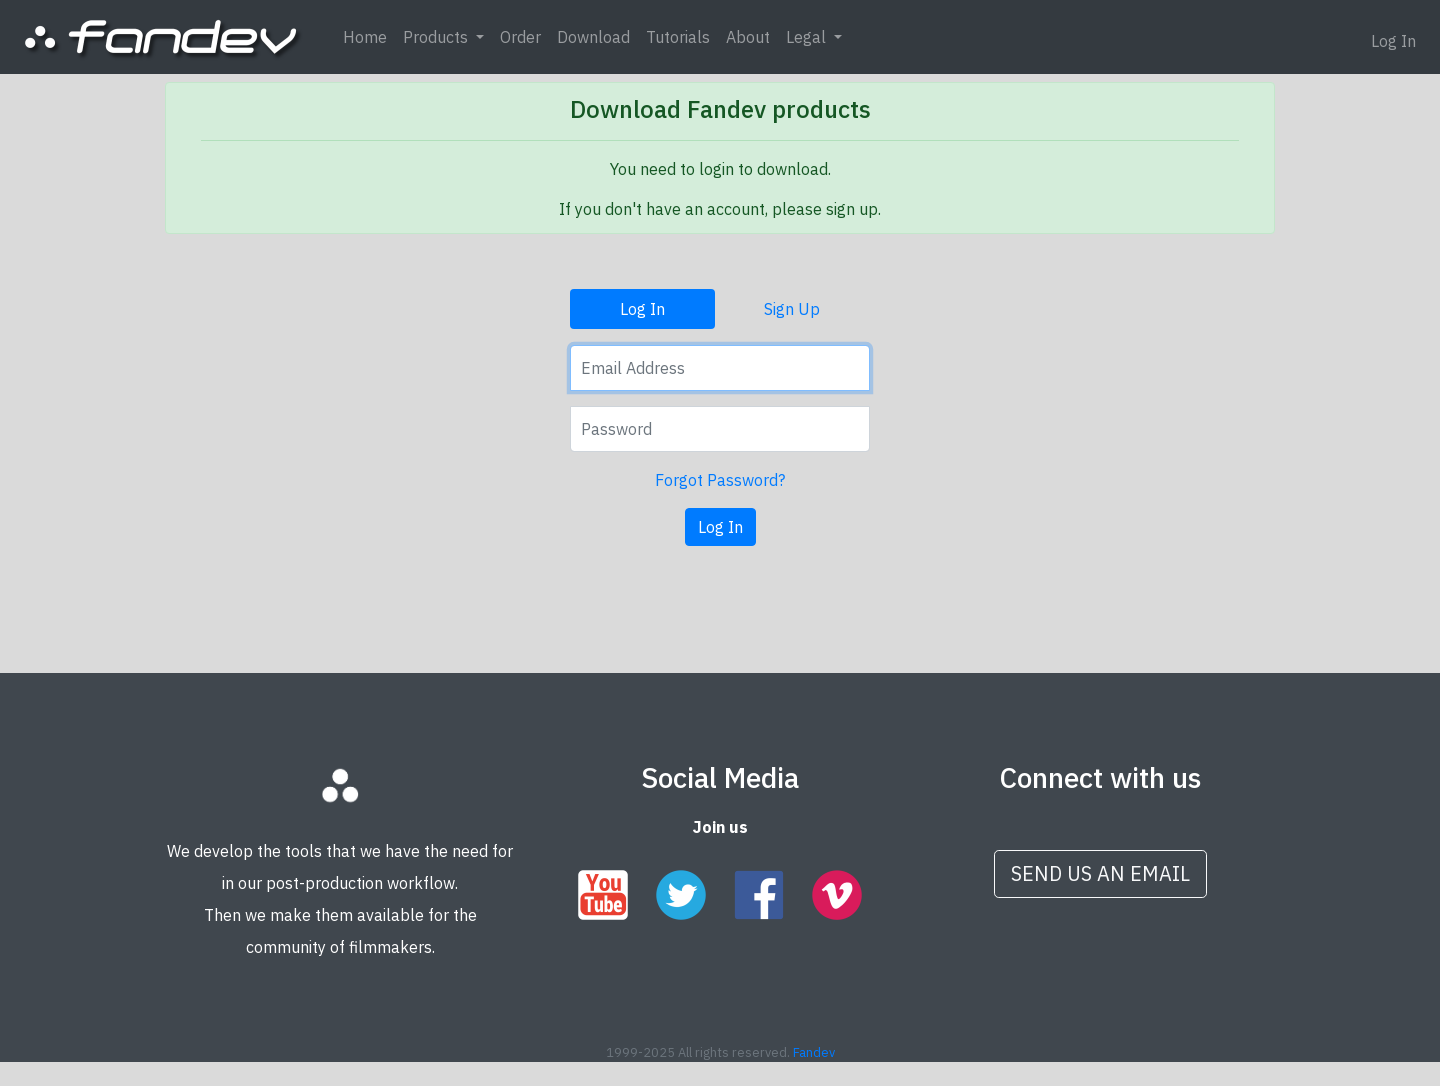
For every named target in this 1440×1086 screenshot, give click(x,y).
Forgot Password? (720, 480)
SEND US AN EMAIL (1100, 873)
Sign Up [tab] (792, 309)
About (748, 37)
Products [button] (437, 37)
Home (365, 37)
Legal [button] (808, 37)
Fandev (814, 1052)
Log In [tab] (642, 309)
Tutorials (678, 37)
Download (593, 37)
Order (520, 37)
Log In (1393, 41)
